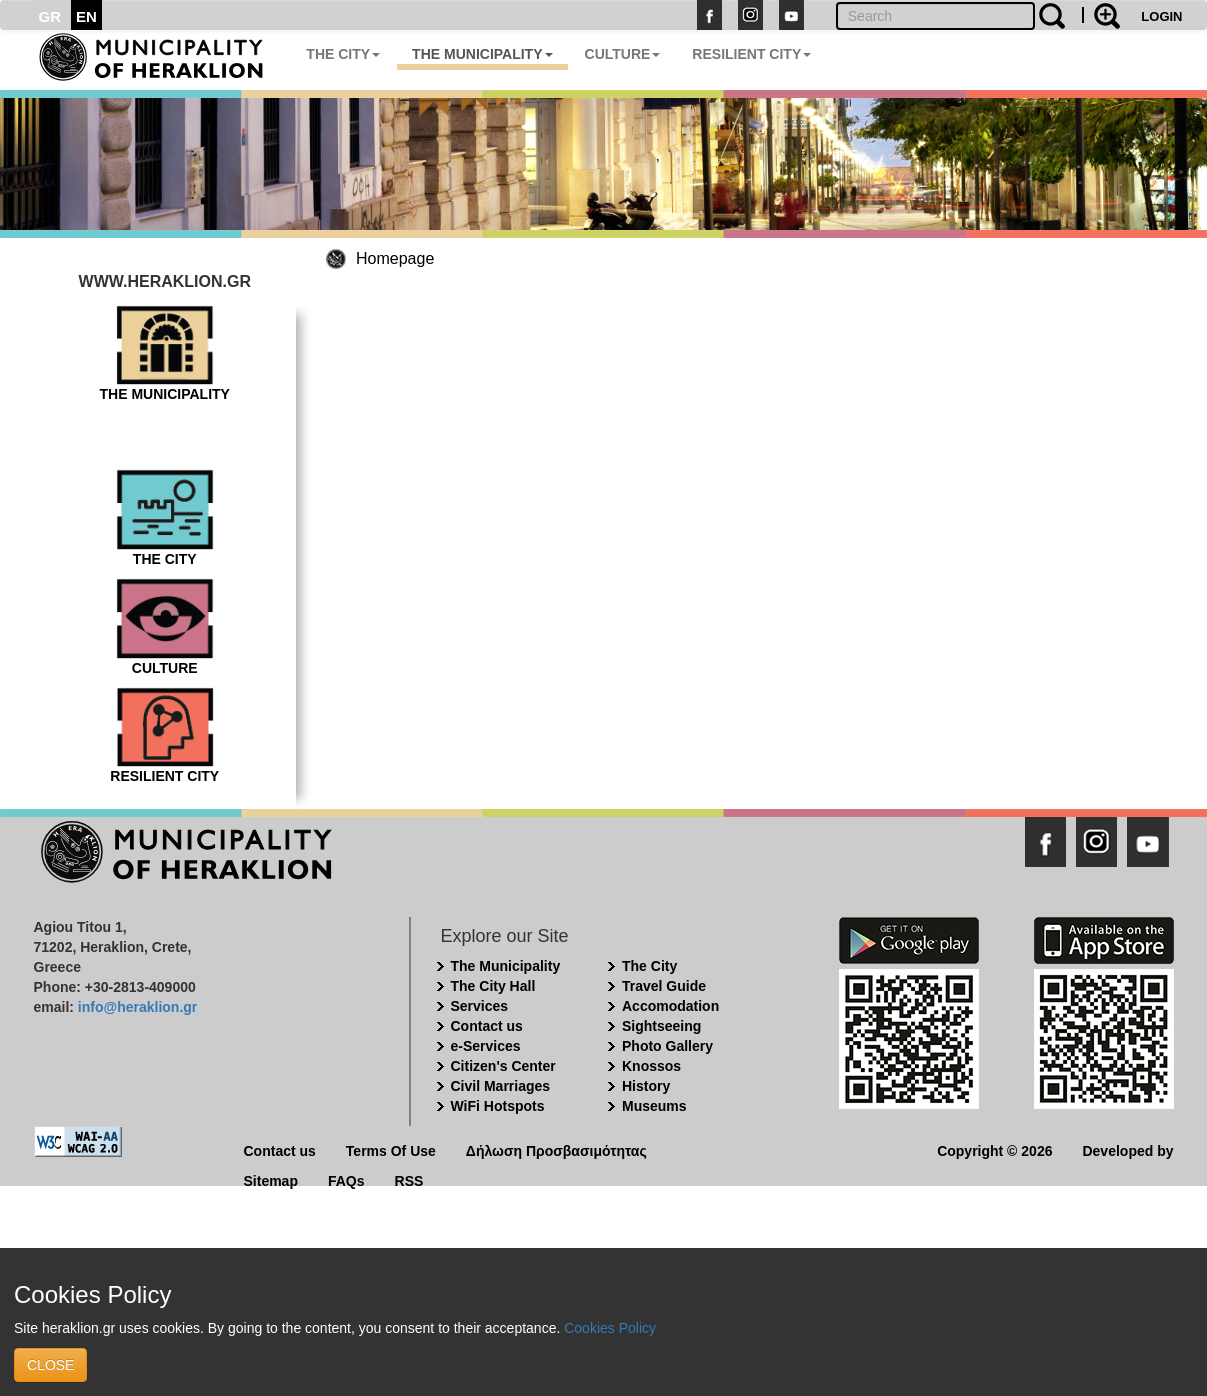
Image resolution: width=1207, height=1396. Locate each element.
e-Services (486, 1046)
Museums (654, 1106)
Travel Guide (664, 986)
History (646, 1086)
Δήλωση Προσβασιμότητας (556, 1149)
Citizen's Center (503, 1066)
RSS (409, 1179)
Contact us (487, 1026)
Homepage (395, 258)
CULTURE (623, 54)
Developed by (1127, 1149)
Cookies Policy (610, 1328)
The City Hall (493, 986)
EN (86, 16)
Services (480, 1006)
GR (50, 16)
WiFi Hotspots (498, 1106)
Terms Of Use (391, 1149)
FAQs (346, 1179)
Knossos (651, 1066)
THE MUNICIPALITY (482, 54)
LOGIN (1161, 16)
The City (649, 966)
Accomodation (670, 1006)
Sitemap (271, 1179)
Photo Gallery (667, 1046)
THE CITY (343, 54)
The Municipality (506, 966)
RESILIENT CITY (751, 54)
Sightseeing (661, 1026)
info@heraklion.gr (137, 1007)
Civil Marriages (501, 1086)
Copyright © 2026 (994, 1149)
